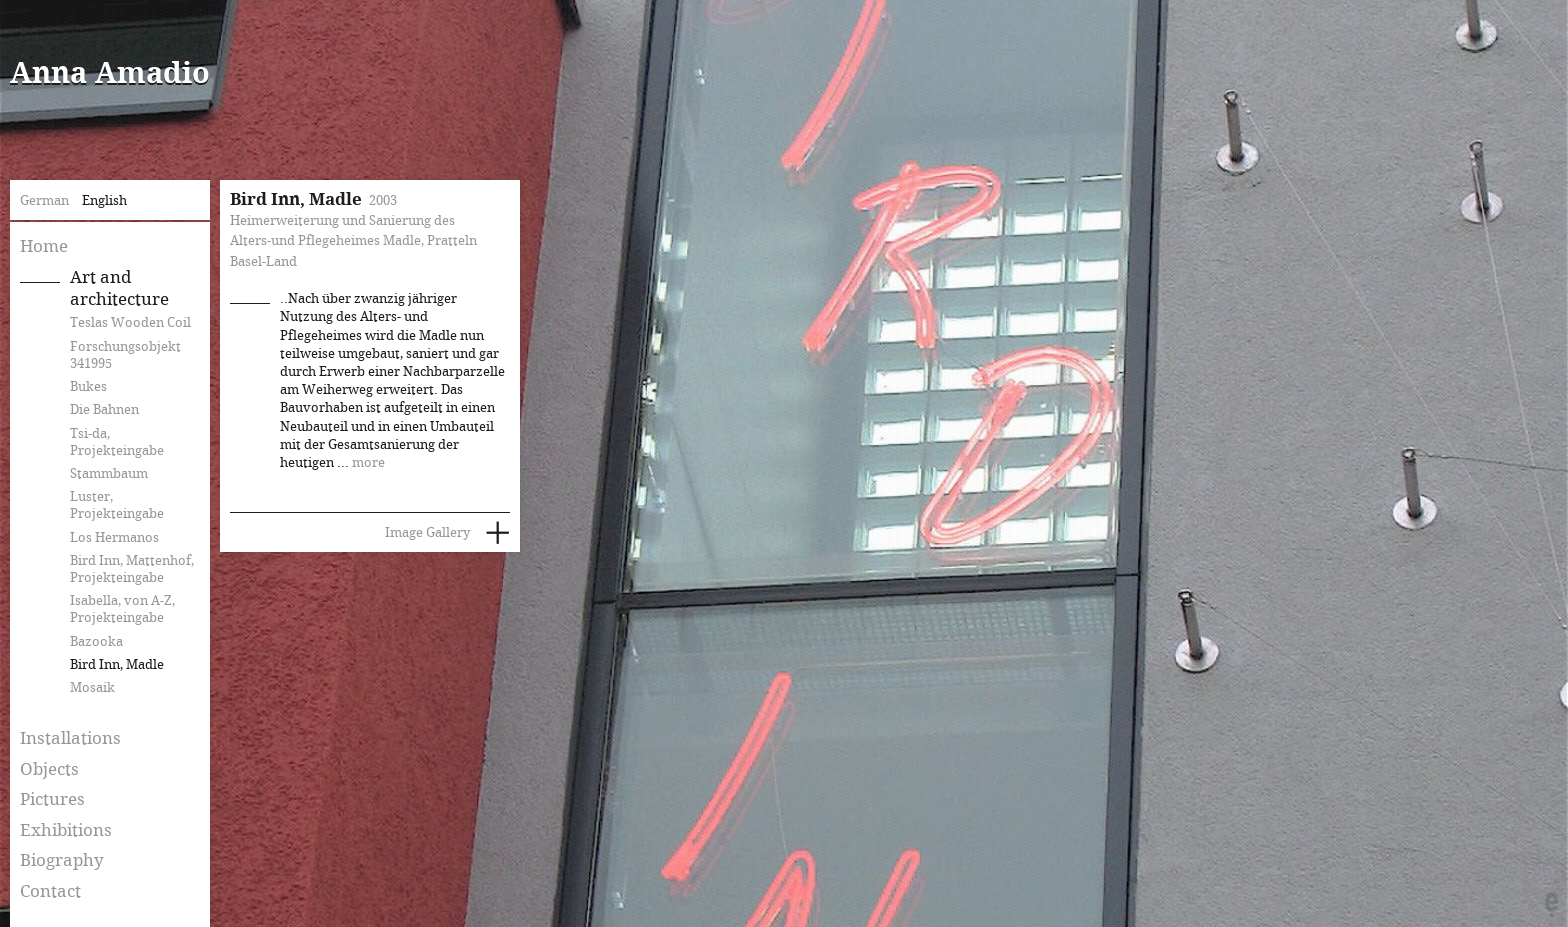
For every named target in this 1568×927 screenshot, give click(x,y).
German (44, 201)
